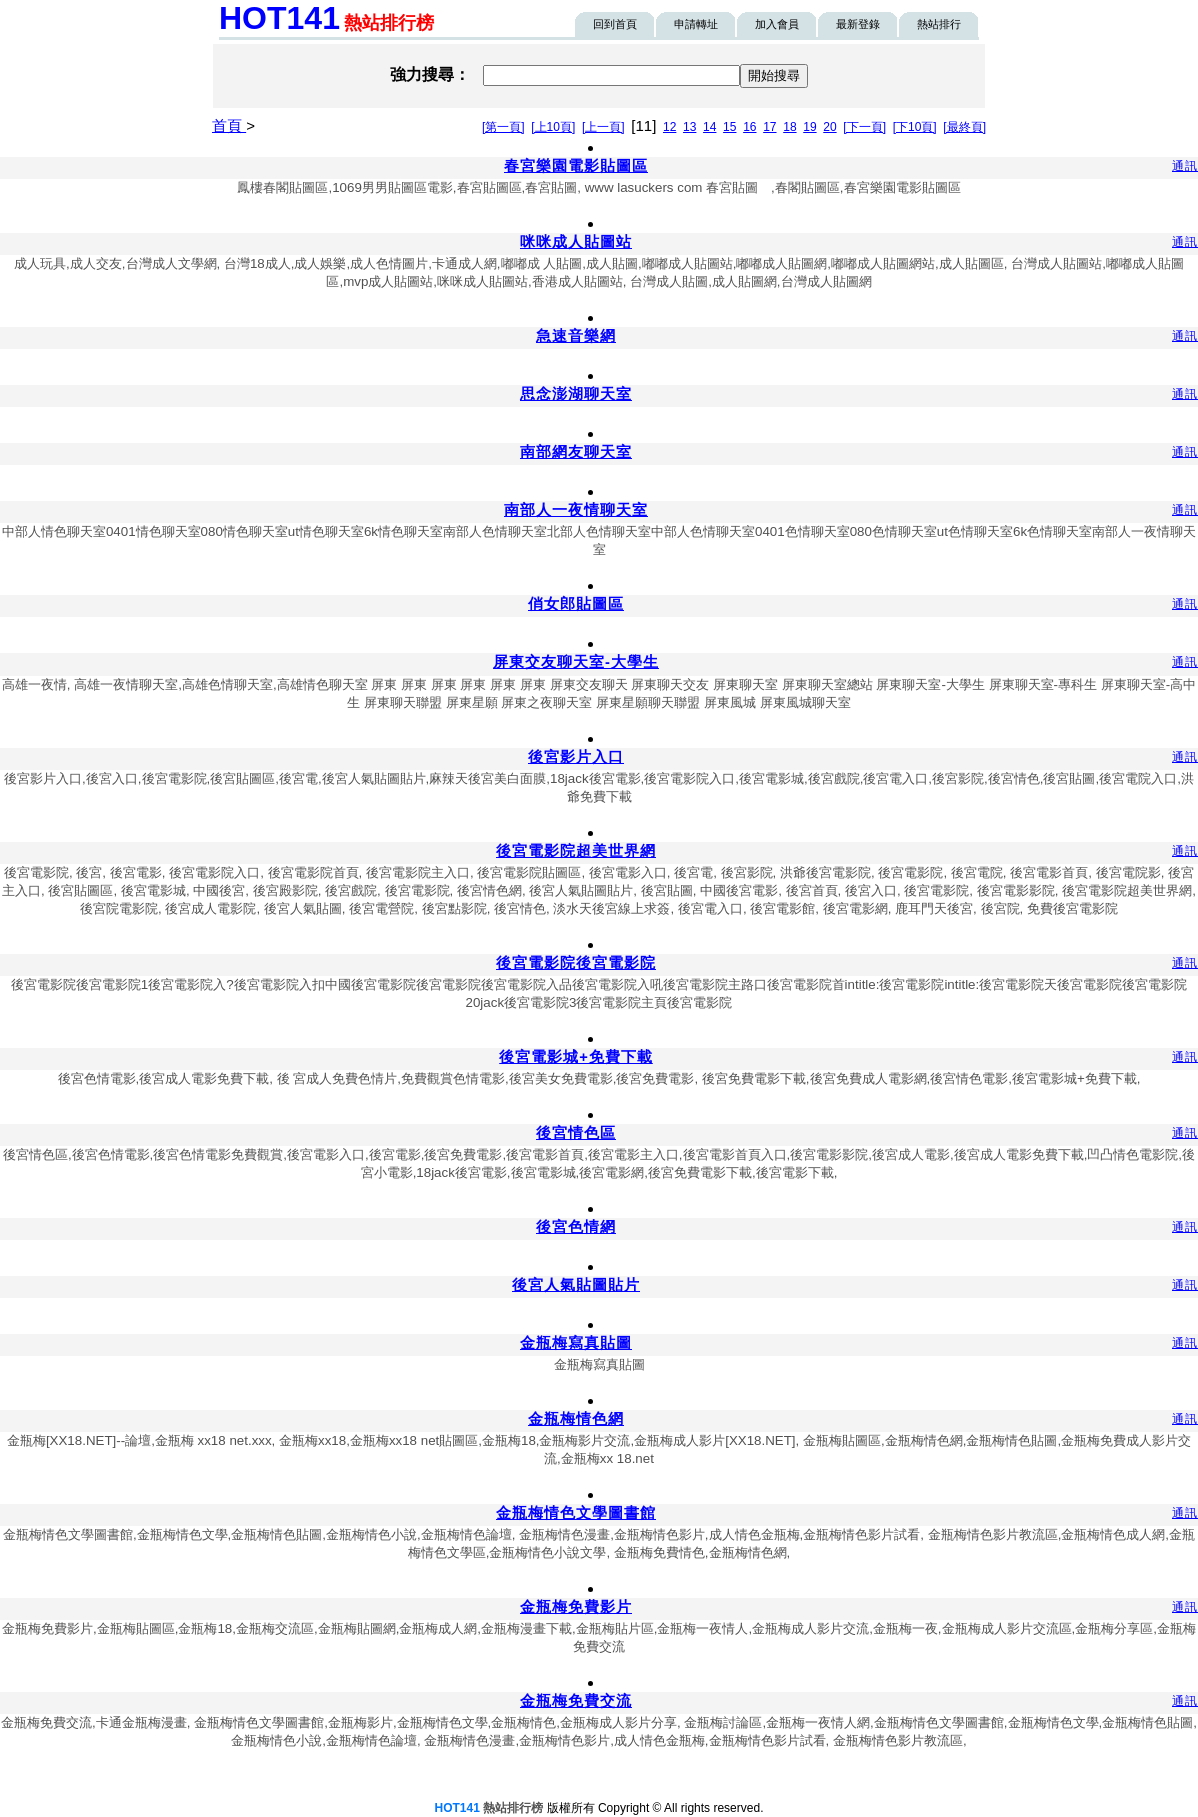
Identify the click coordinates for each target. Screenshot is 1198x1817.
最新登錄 (858, 24)
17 (769, 127)
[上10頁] (553, 127)
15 (729, 127)
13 (689, 127)
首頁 (229, 125)
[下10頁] (915, 127)
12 (669, 127)
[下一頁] (864, 127)
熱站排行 (939, 24)
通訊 (1185, 166)
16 (749, 127)
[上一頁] (603, 127)
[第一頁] (503, 127)
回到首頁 (615, 24)
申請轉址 (696, 24)
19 (809, 127)
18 (789, 127)
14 (709, 127)
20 (829, 127)
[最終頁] (964, 127)
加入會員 (777, 24)
